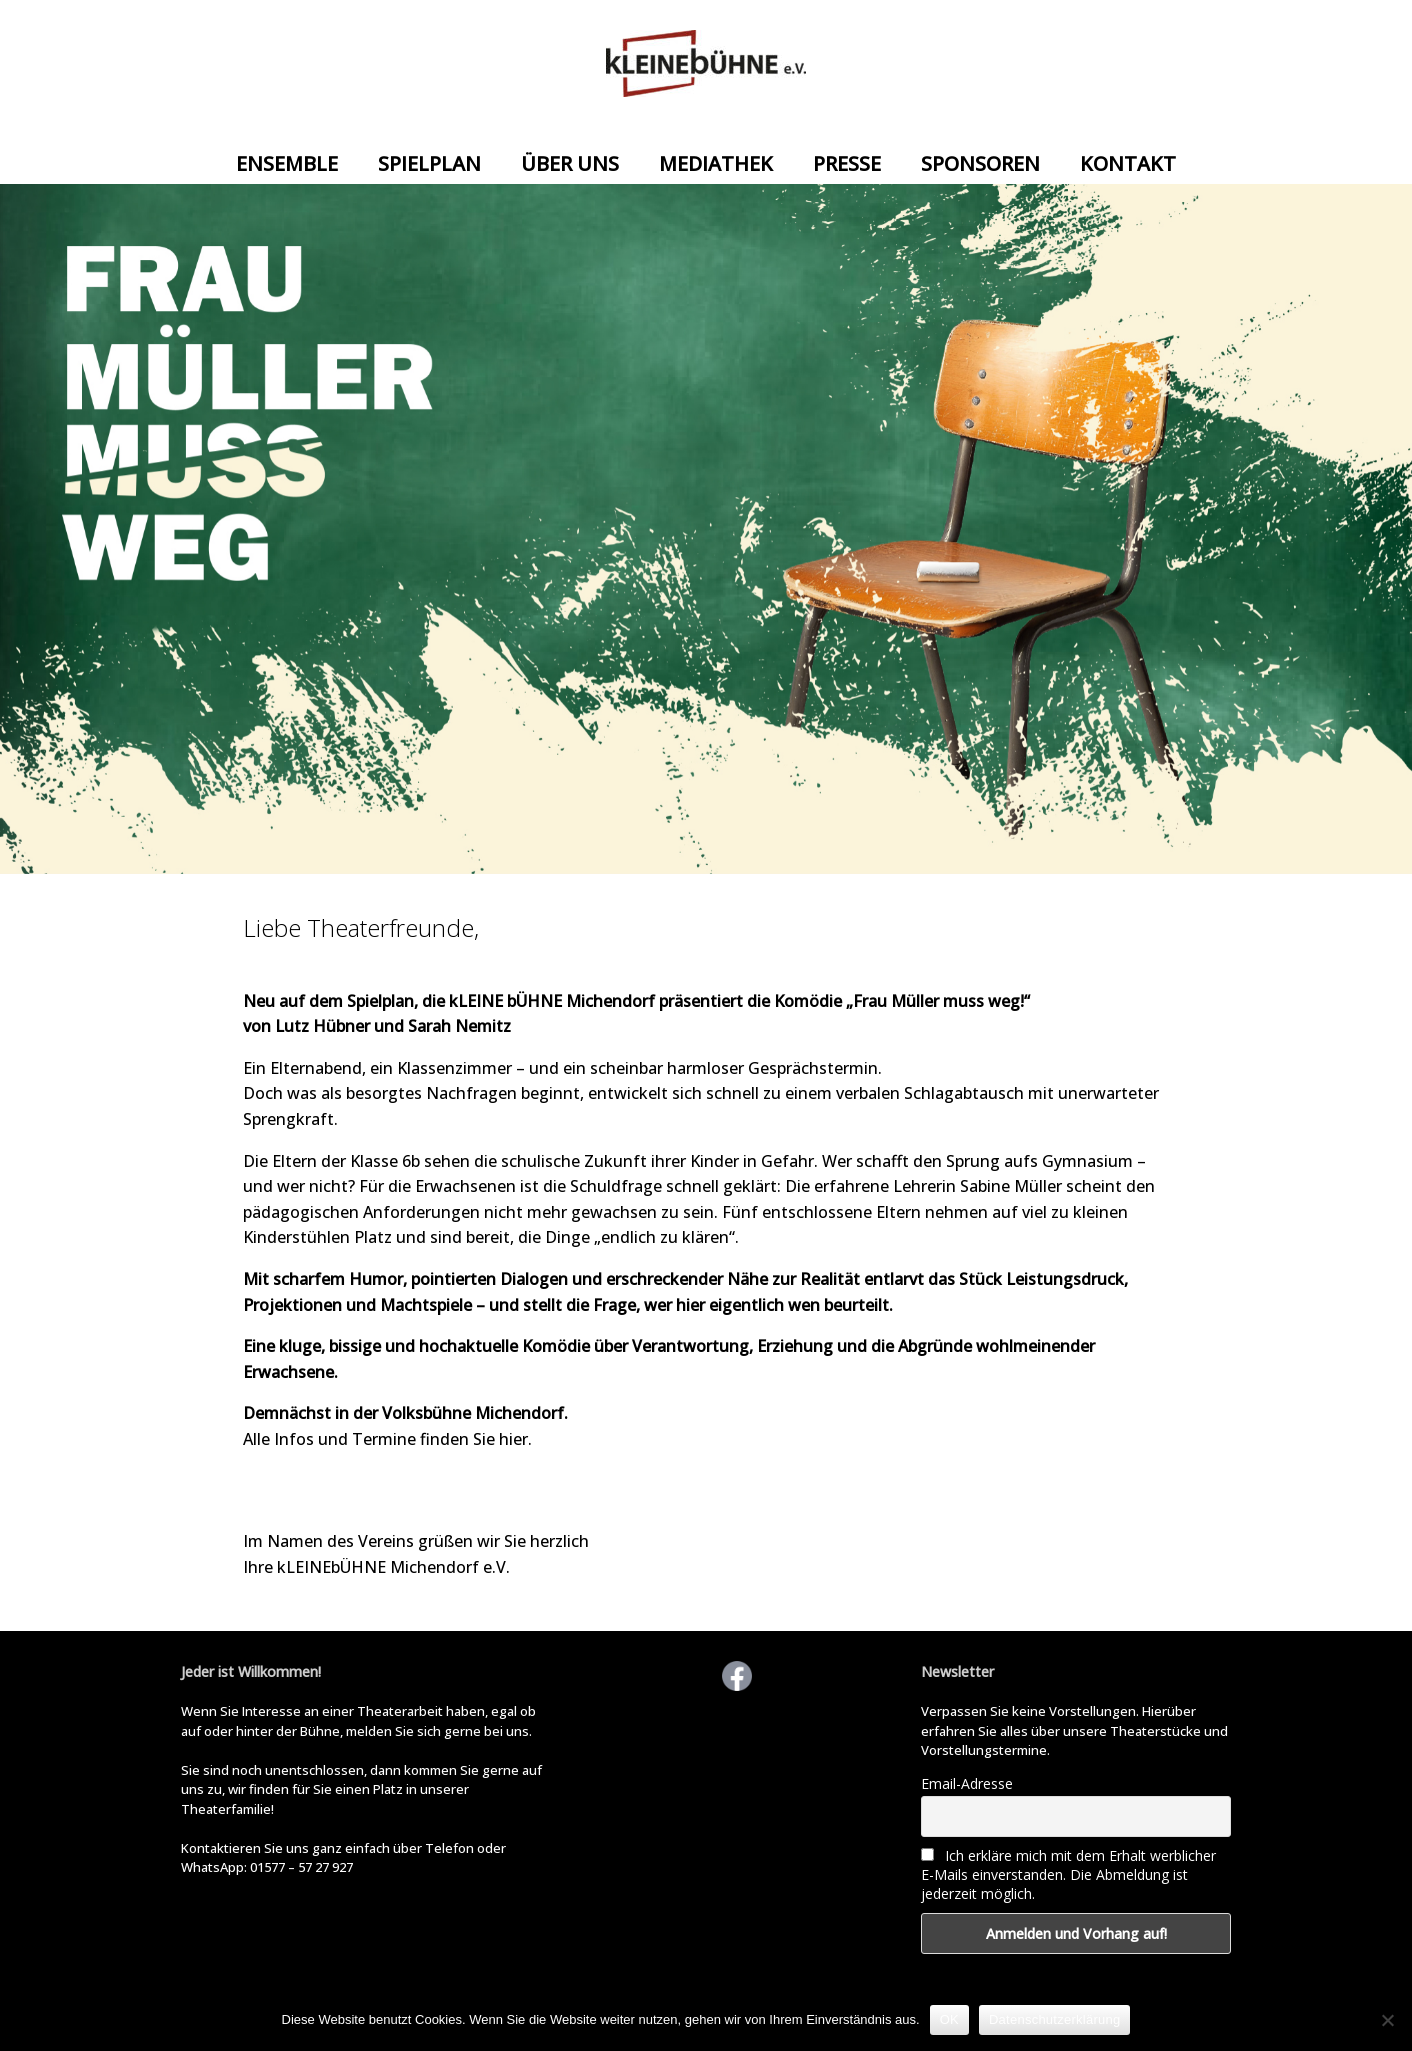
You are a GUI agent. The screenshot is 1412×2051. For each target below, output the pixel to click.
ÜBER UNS (570, 163)
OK (949, 2019)
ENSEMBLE (287, 163)
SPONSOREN (980, 163)
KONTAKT (1128, 163)
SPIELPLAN (429, 163)
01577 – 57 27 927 (301, 1867)
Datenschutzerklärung (1054, 2019)
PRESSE (847, 163)
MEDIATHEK (716, 163)
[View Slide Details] (706, 528)
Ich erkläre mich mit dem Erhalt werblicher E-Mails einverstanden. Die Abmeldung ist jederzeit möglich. (1068, 1874)
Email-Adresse (967, 1783)
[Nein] (1387, 2020)
